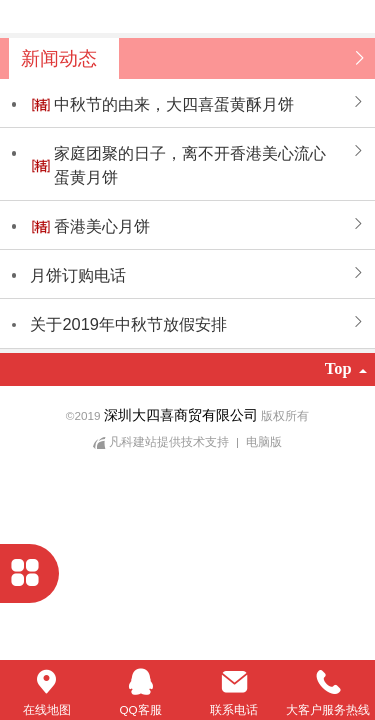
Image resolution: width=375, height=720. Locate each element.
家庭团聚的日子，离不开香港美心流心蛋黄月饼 (190, 164)
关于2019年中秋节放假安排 (128, 324)
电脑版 (264, 441)
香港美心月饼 (102, 226)
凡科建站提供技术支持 (162, 441)
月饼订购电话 (78, 275)
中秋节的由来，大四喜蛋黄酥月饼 (174, 104)
